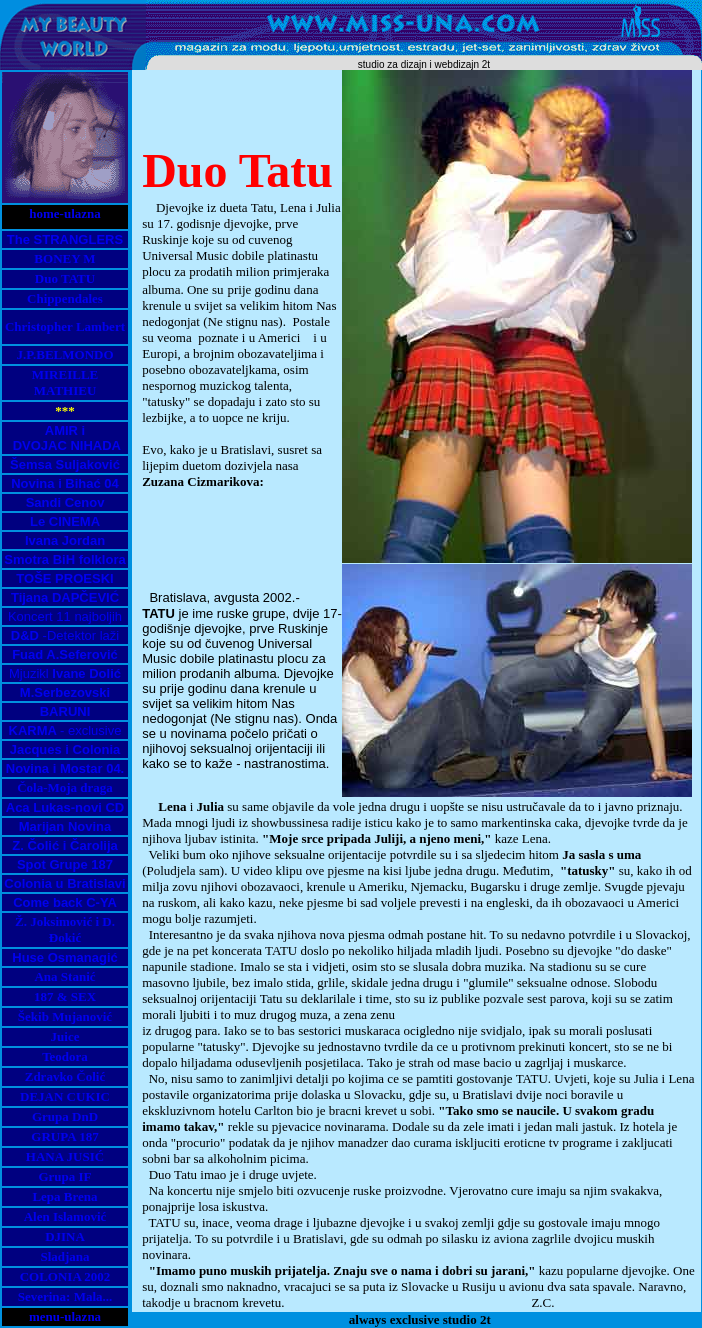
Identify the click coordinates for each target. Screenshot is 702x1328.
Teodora (65, 1056)
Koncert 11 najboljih (65, 616)
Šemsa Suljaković (65, 464)
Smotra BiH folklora (64, 559)
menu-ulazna (65, 1316)
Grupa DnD (65, 1116)
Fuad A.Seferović (65, 654)
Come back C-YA (65, 902)
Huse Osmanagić (65, 957)
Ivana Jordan (65, 540)
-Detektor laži (65, 635)
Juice (65, 1036)
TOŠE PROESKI (64, 578)
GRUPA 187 (64, 1136)
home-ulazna (65, 213)
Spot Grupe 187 (65, 864)
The (20, 239)
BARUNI (65, 711)
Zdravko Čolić (65, 1076)
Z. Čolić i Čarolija (64, 845)
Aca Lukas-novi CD (65, 807)
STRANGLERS (79, 239)
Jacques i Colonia (65, 749)
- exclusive (65, 730)
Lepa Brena (64, 1196)
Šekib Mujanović (65, 1016)
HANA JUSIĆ (65, 1156)
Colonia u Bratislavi (64, 883)
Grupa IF (64, 1176)
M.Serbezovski (65, 692)
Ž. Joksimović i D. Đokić (65, 929)
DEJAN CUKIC (65, 1096)
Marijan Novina (65, 826)
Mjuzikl (65, 673)
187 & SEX (65, 996)
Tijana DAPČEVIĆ (65, 597)
